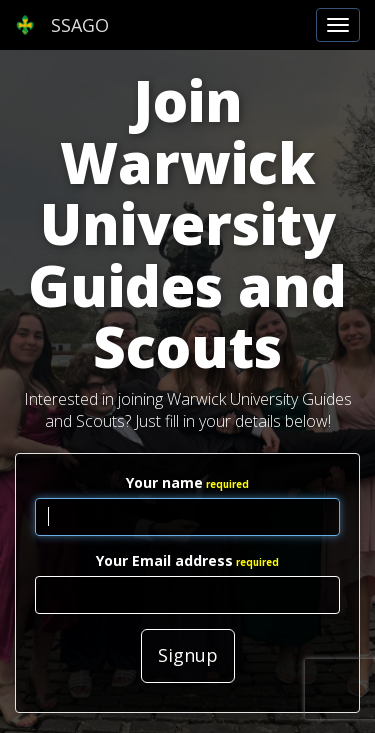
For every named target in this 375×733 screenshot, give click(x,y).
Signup (188, 655)
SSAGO (62, 25)
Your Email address (164, 560)
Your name (164, 482)
